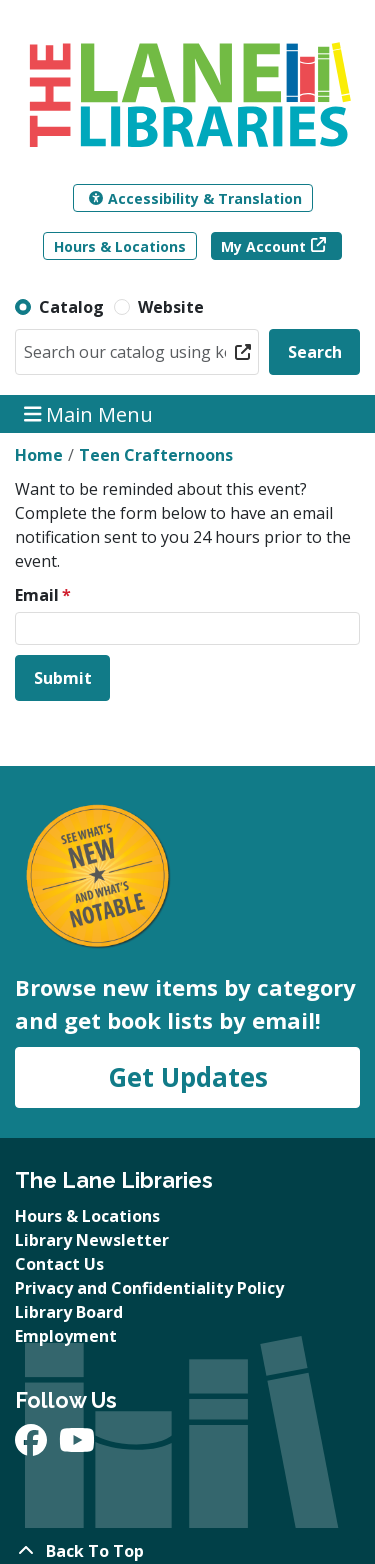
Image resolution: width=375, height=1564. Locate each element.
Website (171, 307)
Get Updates (188, 1077)
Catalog (71, 307)
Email (37, 595)
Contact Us (59, 1264)
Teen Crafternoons (156, 455)
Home (39, 455)
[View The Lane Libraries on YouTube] (77, 1446)
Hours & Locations (120, 246)
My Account (263, 246)
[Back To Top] (187, 1551)
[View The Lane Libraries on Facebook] (33, 1446)
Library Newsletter (92, 1240)
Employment (66, 1336)
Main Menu (89, 413)
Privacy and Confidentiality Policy (149, 1288)
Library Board (69, 1312)
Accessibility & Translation (195, 198)
